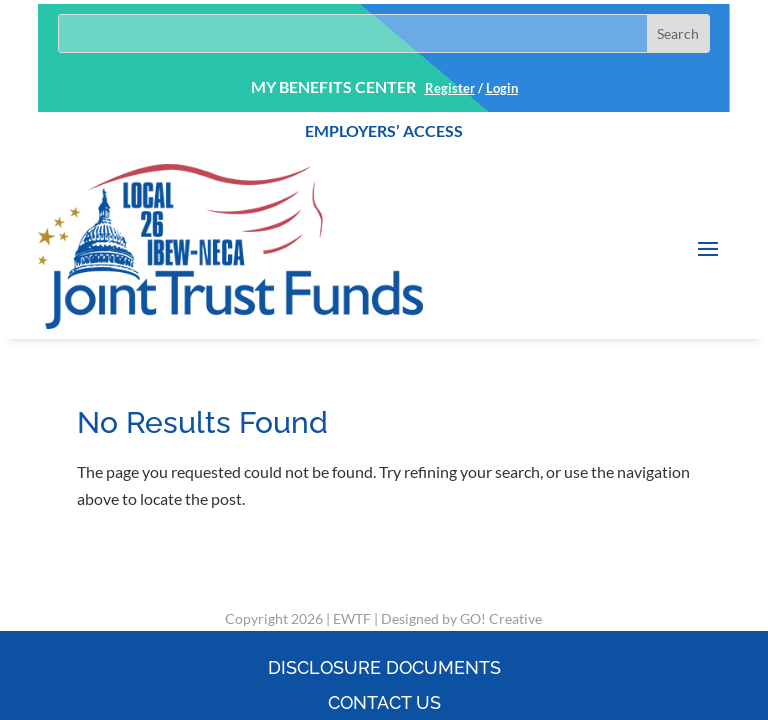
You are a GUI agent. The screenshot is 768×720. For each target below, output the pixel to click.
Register (450, 88)
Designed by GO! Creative (461, 618)
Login (502, 88)
